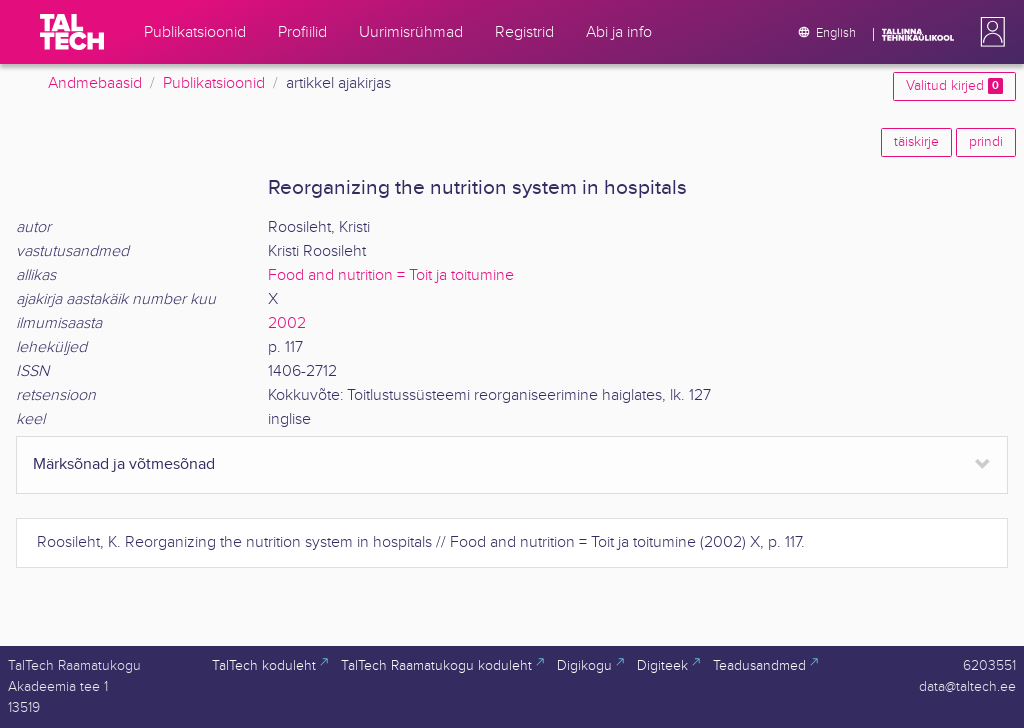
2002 (287, 323)
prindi (986, 142)
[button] (989, 32)
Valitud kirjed (954, 86)
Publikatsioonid (214, 83)
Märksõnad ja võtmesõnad (124, 464)
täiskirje (916, 142)
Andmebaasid (95, 83)
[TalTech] (72, 32)
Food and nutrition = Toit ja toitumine (391, 275)
